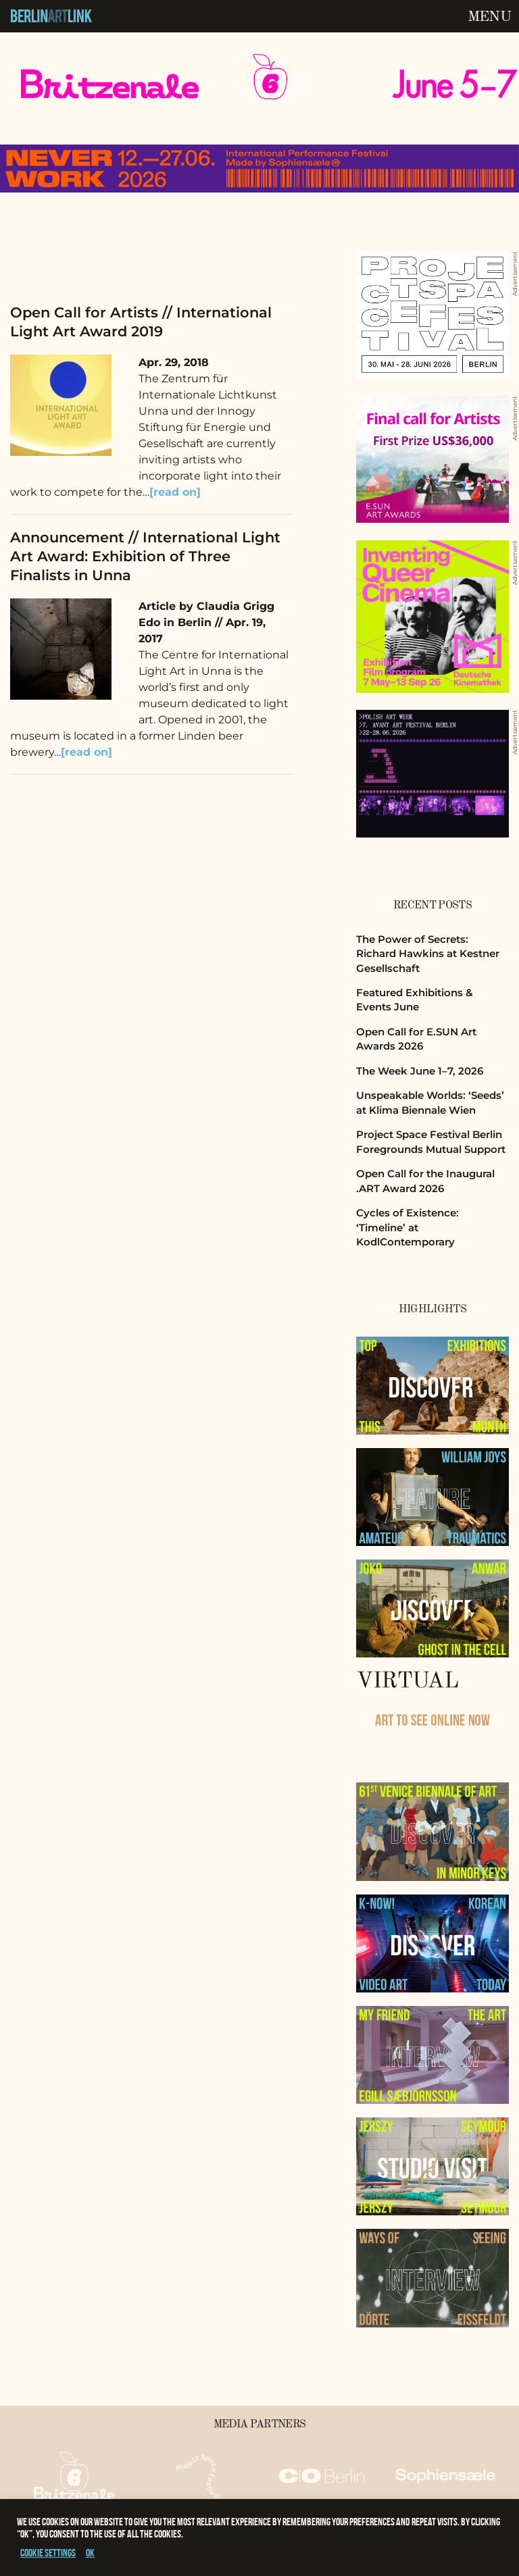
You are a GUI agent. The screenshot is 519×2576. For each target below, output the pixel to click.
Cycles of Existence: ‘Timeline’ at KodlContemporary (407, 1227)
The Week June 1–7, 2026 (419, 1070)
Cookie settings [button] (48, 2552)
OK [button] (90, 2552)
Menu (489, 16)
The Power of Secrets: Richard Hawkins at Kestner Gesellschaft (427, 954)
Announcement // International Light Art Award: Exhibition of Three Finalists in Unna (145, 556)
